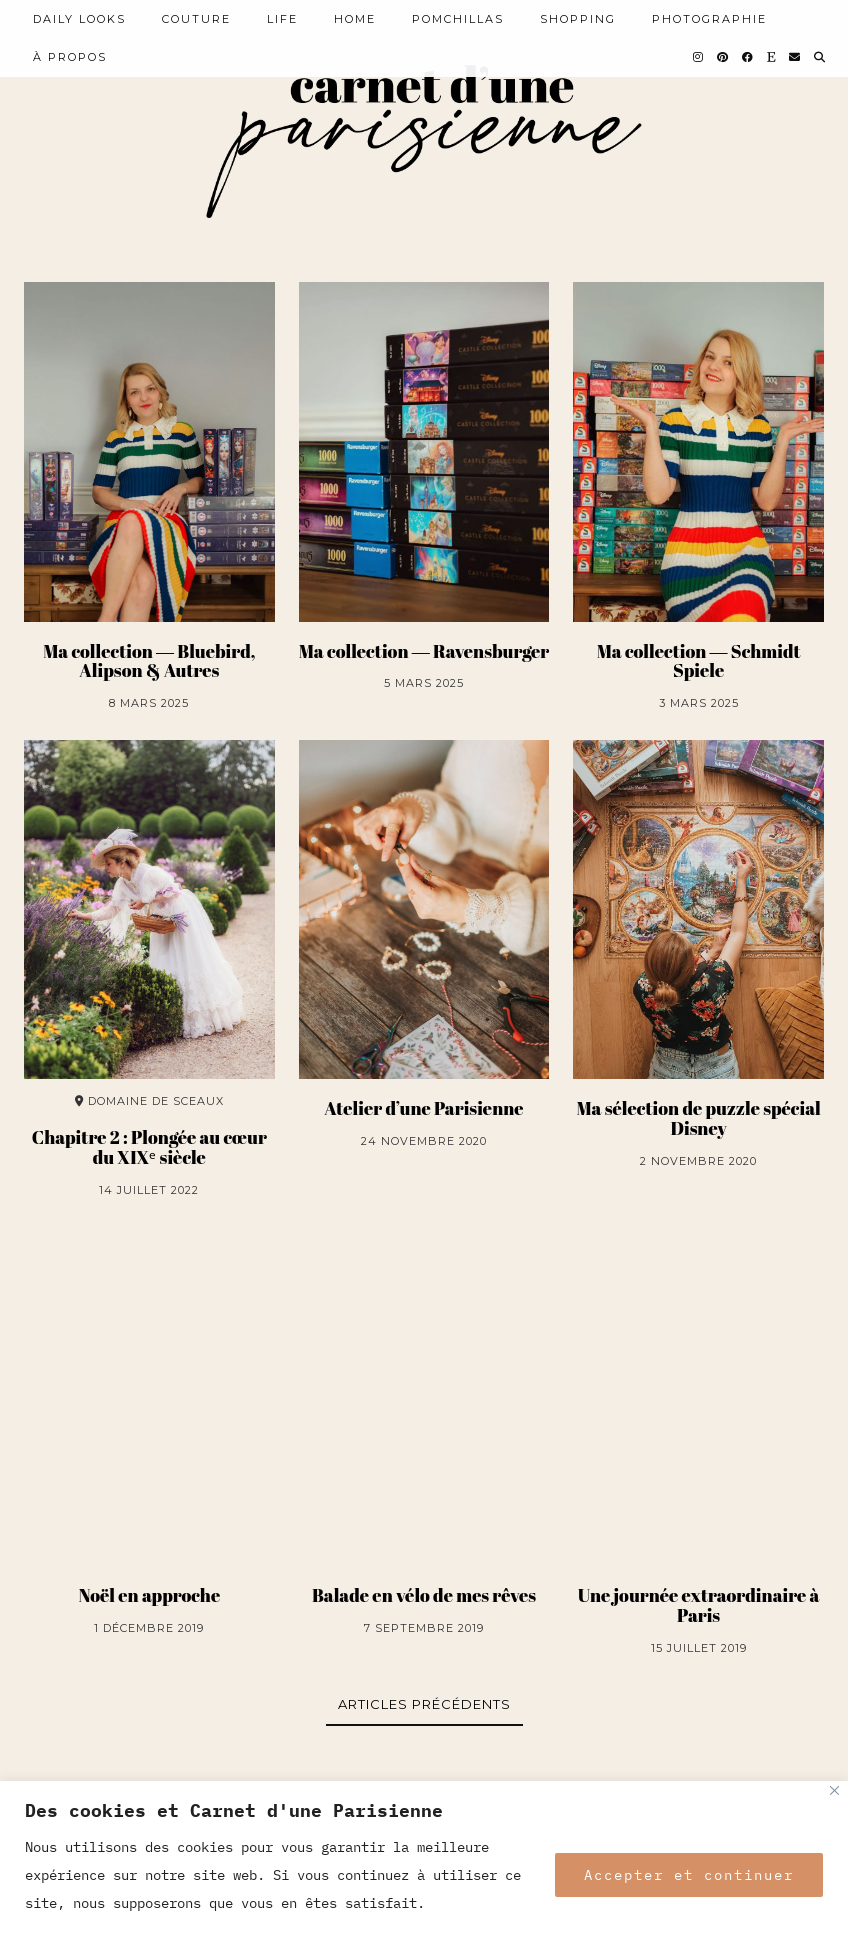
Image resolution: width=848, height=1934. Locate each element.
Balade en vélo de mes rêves (424, 1596)
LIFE (282, 19)
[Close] (834, 1790)
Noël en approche (149, 1596)
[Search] (820, 57)
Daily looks (79, 19)
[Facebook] (748, 57)
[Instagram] (699, 57)
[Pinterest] (723, 57)
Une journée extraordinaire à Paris (699, 1606)
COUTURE (196, 19)
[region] (424, 1857)
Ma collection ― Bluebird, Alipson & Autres (149, 662)
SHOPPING (578, 19)
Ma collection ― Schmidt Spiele (699, 662)
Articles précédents (424, 1704)
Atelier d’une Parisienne (423, 1109)
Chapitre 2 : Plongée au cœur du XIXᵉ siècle (149, 1148)
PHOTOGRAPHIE (709, 19)
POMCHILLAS (458, 19)
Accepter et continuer (689, 1875)
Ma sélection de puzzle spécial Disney (698, 1119)
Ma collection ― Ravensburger (424, 652)
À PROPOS (70, 57)
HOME (355, 19)
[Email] (795, 57)
